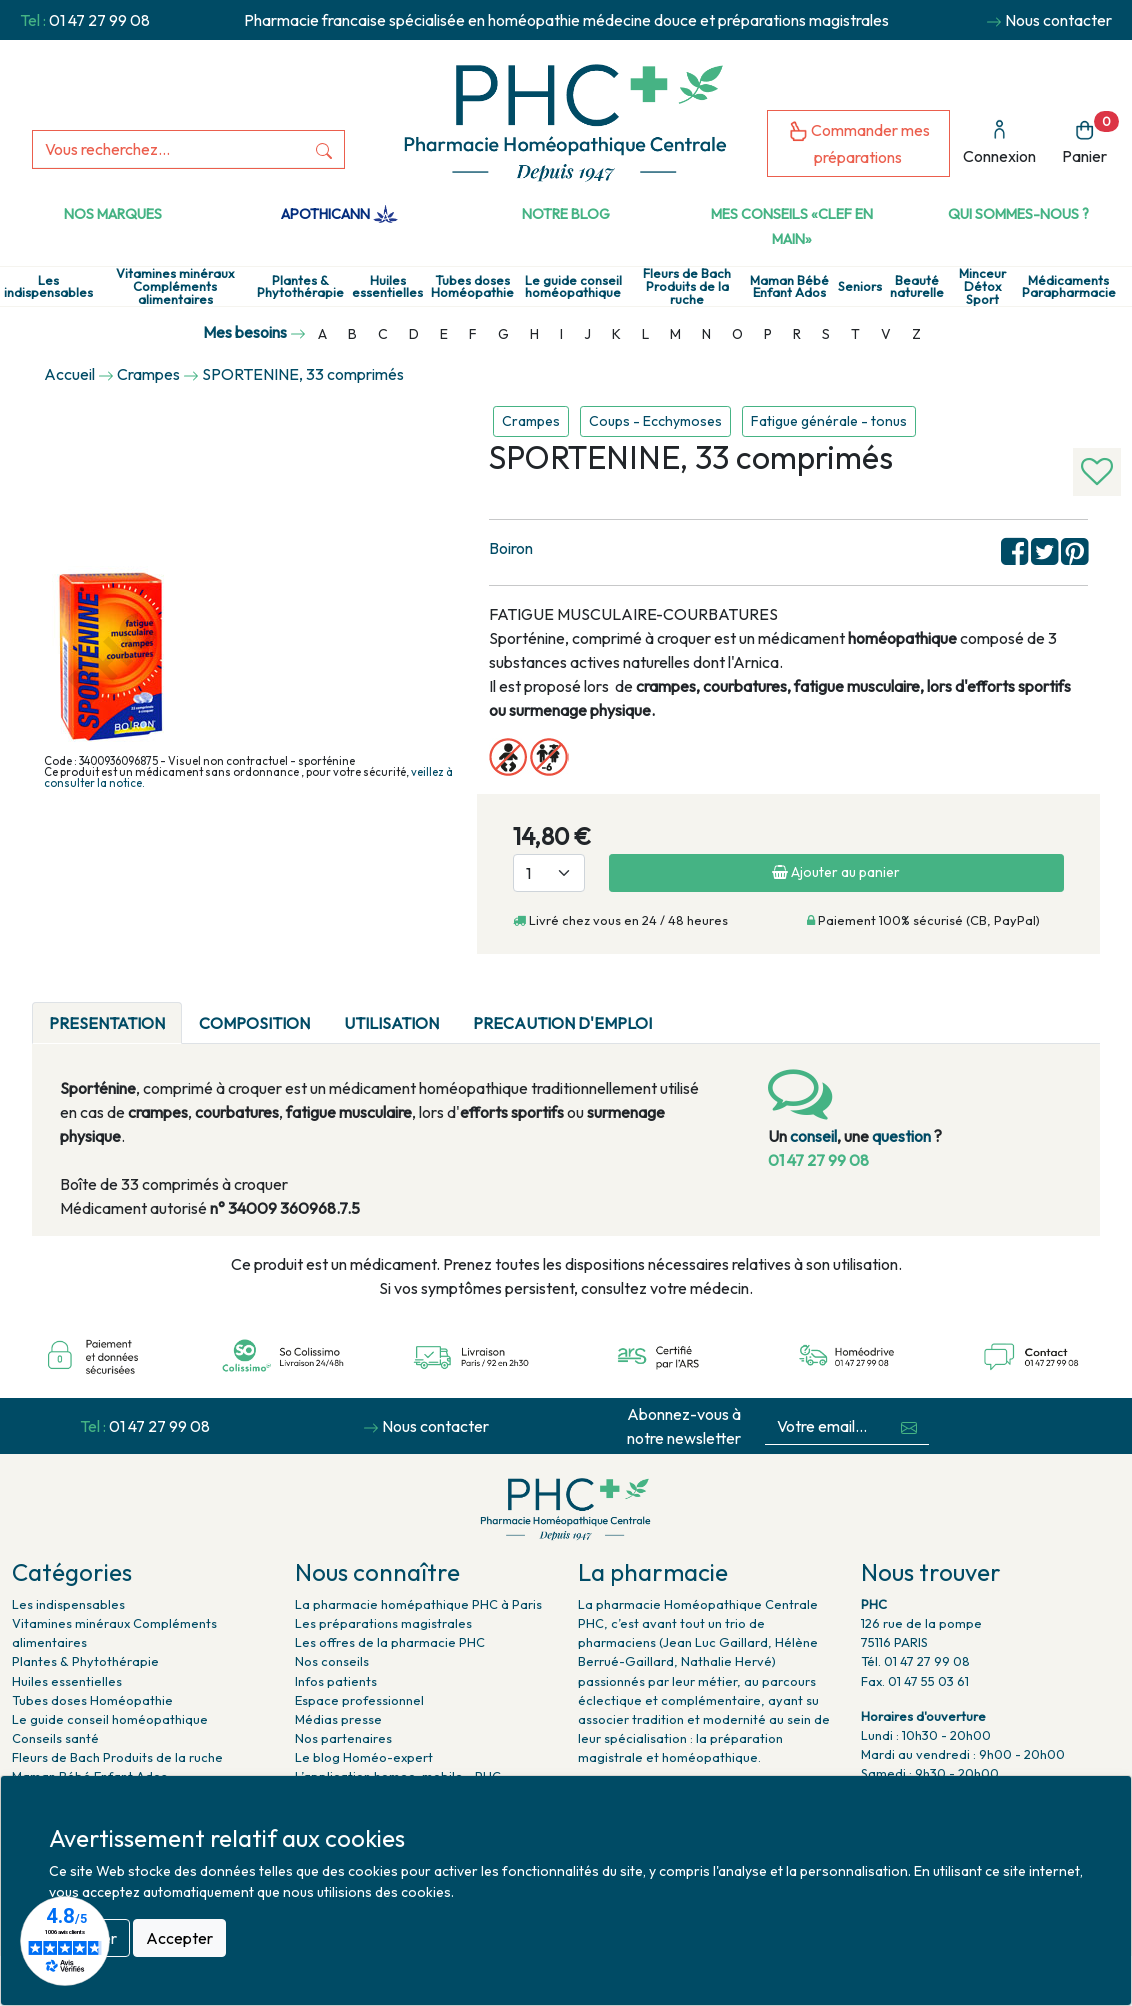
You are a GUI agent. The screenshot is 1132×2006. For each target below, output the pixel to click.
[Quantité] (549, 873)
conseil (813, 1136)
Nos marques (113, 214)
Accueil (69, 374)
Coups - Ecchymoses (655, 421)
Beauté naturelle (917, 287)
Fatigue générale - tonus (829, 421)
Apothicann (339, 214)
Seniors (860, 286)
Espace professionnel (359, 1700)
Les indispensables (48, 287)
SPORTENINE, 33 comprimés (303, 374)
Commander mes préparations (859, 143)
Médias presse (338, 1719)
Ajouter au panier (836, 872)
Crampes (531, 421)
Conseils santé (55, 1738)
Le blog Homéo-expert (364, 1757)
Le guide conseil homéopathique (573, 287)
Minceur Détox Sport (982, 286)
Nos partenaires (343, 1738)
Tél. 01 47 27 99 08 (915, 1661)
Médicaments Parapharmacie (1069, 287)
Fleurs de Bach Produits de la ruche (687, 286)
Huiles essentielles (387, 287)
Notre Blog (566, 214)
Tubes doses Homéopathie (472, 287)
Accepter (179, 1938)
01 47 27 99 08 (99, 20)
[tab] (686, 1011)
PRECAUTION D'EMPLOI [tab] (562, 1023)
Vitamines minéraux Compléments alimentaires (175, 286)
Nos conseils (332, 1661)
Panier (1090, 138)
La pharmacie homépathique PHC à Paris (418, 1604)
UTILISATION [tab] (391, 1023)
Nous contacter (1058, 20)
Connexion (999, 142)
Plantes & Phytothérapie (300, 287)
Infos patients (336, 1681)
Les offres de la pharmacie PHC (390, 1642)
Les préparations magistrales (383, 1623)
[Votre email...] (827, 1426)
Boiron (511, 548)
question (901, 1136)
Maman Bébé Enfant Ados (789, 287)
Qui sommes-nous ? (1018, 214)
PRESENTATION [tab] (107, 1023)
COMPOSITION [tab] (254, 1023)
